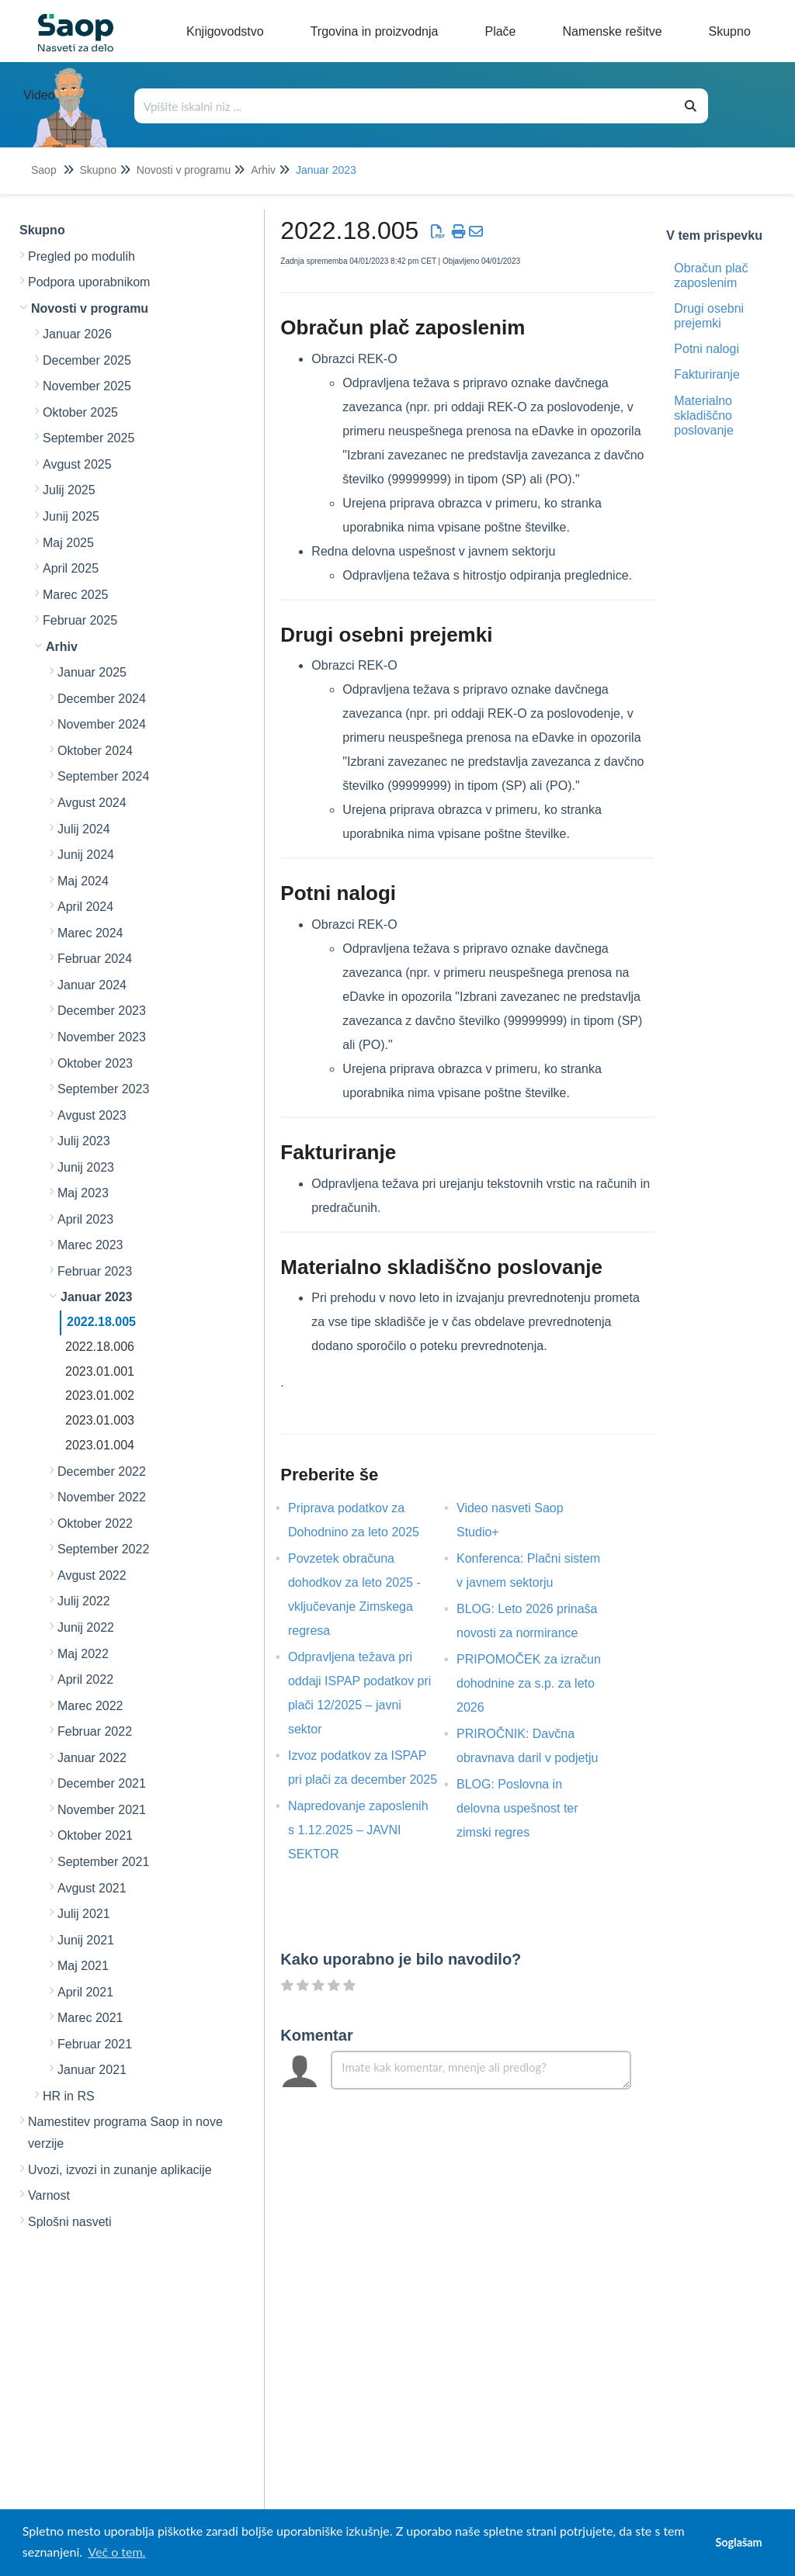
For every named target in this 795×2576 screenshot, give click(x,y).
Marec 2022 (90, 1705)
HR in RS (69, 2096)
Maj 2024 (83, 881)
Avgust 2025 (77, 464)
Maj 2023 (83, 1193)
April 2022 (85, 1679)
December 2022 (101, 1471)
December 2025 (87, 360)
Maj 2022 (83, 1653)
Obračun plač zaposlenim (711, 275)
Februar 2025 (80, 620)
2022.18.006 (99, 1346)
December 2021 (101, 1783)
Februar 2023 (94, 1271)
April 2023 (85, 1219)
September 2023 (103, 1089)
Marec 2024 (90, 933)
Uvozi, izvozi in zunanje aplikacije (120, 2169)
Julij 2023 (83, 1141)
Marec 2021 (90, 2017)
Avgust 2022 (92, 1575)
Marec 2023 (90, 1245)
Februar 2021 (94, 2044)
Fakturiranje (706, 374)
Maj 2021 (83, 1965)
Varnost (49, 2195)
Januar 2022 (92, 1757)
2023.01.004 (99, 1445)
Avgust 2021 (92, 1888)
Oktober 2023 (95, 1063)
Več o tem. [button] (116, 2551)
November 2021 (101, 1809)
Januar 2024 (92, 985)
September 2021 (103, 1861)
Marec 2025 (76, 594)
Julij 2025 (69, 490)
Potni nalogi (706, 348)
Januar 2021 (92, 2069)
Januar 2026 (77, 334)
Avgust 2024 (92, 802)
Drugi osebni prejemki (709, 316)
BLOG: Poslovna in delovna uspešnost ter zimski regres (517, 1808)
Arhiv (263, 170)
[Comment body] (481, 2070)
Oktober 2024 (95, 750)
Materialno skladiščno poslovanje (704, 415)
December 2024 (101, 698)
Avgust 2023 (92, 1115)
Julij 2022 (83, 1601)
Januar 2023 (326, 170)
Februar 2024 (94, 958)
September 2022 (103, 1549)
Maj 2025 (68, 542)
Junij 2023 (85, 1167)
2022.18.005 (101, 1321)
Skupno (97, 170)
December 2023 (101, 1010)
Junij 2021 (85, 1940)
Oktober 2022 (95, 1523)
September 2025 (88, 438)
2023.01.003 (99, 1420)
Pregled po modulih (81, 256)
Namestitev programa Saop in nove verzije (125, 2132)
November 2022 (101, 1497)
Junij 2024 (85, 854)
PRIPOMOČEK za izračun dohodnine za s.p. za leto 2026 (529, 1683)
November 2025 (87, 386)
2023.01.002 (99, 1395)
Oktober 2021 (95, 1835)
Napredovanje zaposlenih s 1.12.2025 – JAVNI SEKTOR (358, 1830)
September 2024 (103, 776)
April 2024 (85, 906)
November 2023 (101, 1037)
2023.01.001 (99, 1371)
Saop (44, 170)
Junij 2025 (71, 516)
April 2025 (71, 568)
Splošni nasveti (70, 2221)
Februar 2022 (94, 1731)
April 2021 (85, 1992)
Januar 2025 (92, 672)
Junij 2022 (85, 1627)
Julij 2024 (83, 829)
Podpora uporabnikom (89, 282)
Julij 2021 (83, 1913)
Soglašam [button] (738, 2542)
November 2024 (101, 724)
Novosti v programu (184, 170)
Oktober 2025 (80, 412)
